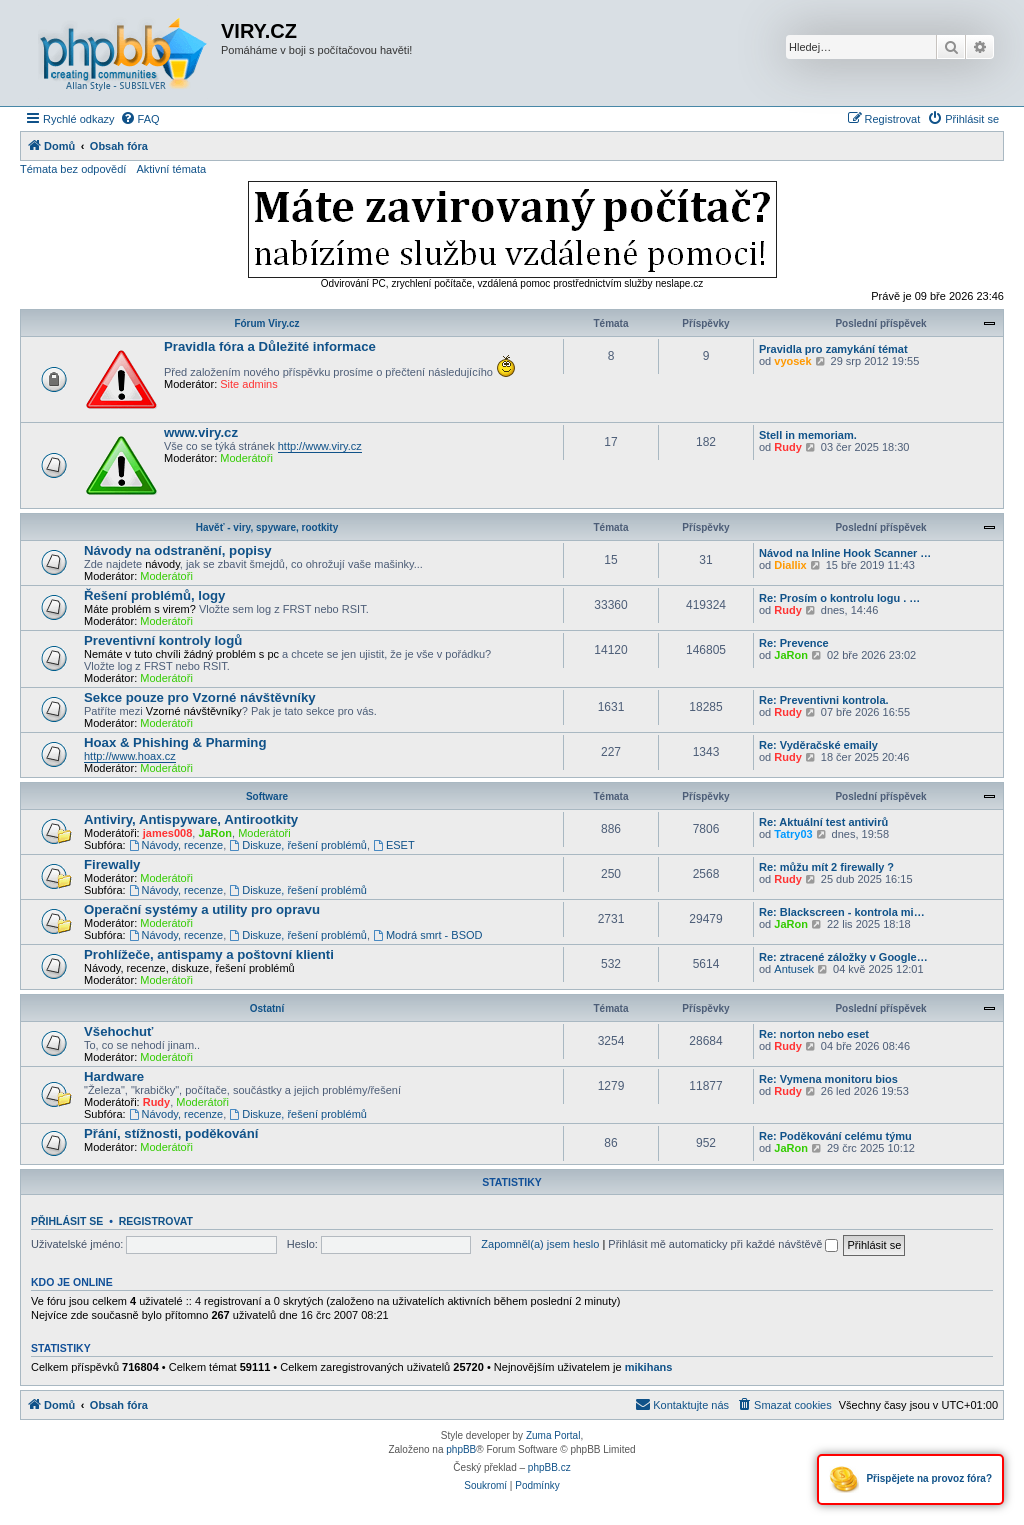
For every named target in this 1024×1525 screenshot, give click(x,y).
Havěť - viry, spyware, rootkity (267, 527)
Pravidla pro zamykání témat (833, 349)
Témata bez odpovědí (73, 169)
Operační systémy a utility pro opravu (202, 909)
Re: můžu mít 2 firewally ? (826, 867)
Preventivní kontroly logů (163, 640)
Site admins (248, 384)
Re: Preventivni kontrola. (824, 700)
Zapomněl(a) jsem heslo (540, 1244)
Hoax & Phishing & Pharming (175, 742)
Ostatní (267, 1008)
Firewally (112, 864)
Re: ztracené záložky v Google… (843, 957)
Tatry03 (793, 834)
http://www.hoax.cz (130, 756)
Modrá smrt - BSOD (427, 935)
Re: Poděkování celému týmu (835, 1136)
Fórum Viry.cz (266, 323)
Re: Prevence (794, 643)
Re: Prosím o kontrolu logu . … (839, 598)
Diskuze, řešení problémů (298, 845)
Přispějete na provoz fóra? (910, 1479)
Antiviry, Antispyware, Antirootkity (191, 819)
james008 (168, 833)
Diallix (790, 565)
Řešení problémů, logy (154, 595)
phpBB (461, 1449)
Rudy (788, 447)
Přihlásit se (67, 1221)
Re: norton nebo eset (814, 1034)
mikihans (649, 1367)
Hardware (114, 1076)
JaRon (791, 655)
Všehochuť (118, 1031)
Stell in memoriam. (808, 435)
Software (267, 796)
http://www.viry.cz (320, 446)
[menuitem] (140, 119)
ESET (394, 845)
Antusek (794, 969)
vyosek (792, 361)
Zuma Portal (553, 1435)
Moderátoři (246, 458)
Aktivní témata (171, 169)
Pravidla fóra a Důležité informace (270, 346)
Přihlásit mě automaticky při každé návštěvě (723, 1244)
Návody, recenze (176, 845)
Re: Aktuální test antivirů (823, 822)
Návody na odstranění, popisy (178, 550)
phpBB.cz (549, 1467)
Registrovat (156, 1221)
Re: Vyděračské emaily (818, 745)
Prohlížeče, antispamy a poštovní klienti (209, 954)
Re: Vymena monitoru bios (828, 1079)
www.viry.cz (201, 432)
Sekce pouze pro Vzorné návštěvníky (200, 697)
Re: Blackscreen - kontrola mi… (842, 912)
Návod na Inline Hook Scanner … (845, 553)
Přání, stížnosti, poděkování (171, 1133)
